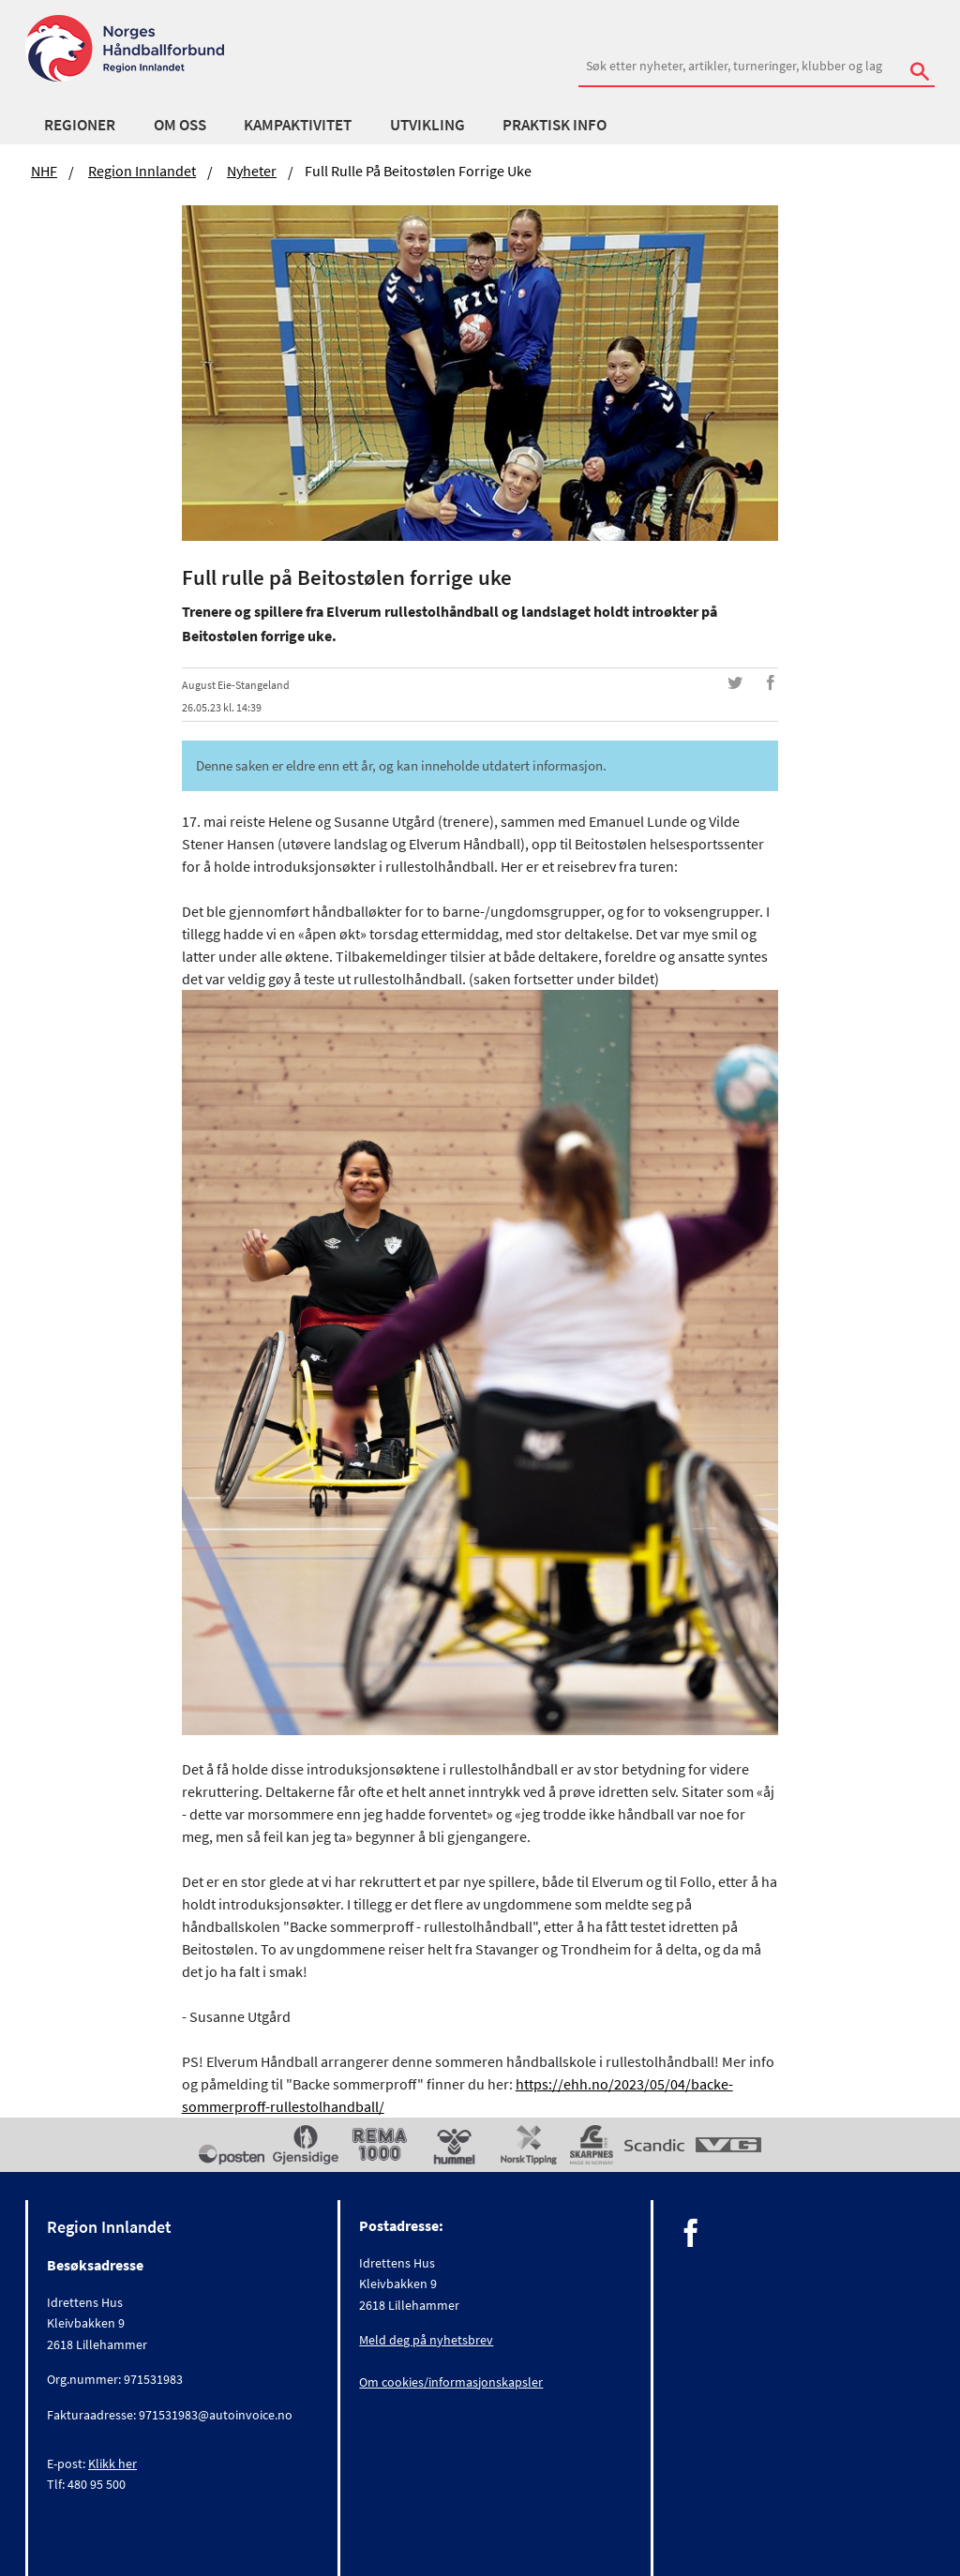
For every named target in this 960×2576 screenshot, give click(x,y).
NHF (44, 170)
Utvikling (427, 124)
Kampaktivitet (298, 124)
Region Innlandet (142, 170)
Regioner (79, 124)
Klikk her (112, 2463)
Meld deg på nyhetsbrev (426, 2339)
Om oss (180, 124)
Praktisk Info (554, 124)
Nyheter (252, 170)
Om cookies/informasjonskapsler (451, 2382)
